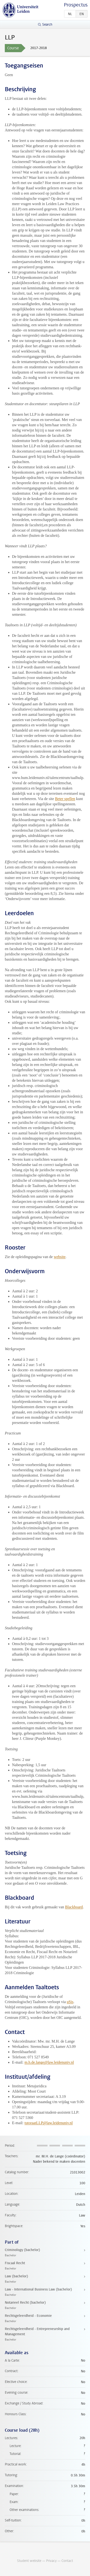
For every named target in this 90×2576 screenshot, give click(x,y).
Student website (29, 2561)
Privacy (51, 2561)
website (60, 1257)
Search (47, 24)
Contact (67, 2561)
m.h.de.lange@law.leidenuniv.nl (49, 2062)
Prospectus (76, 5)
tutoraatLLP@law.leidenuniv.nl (48, 2123)
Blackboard (74, 1907)
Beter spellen (65, 799)
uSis (70, 2002)
